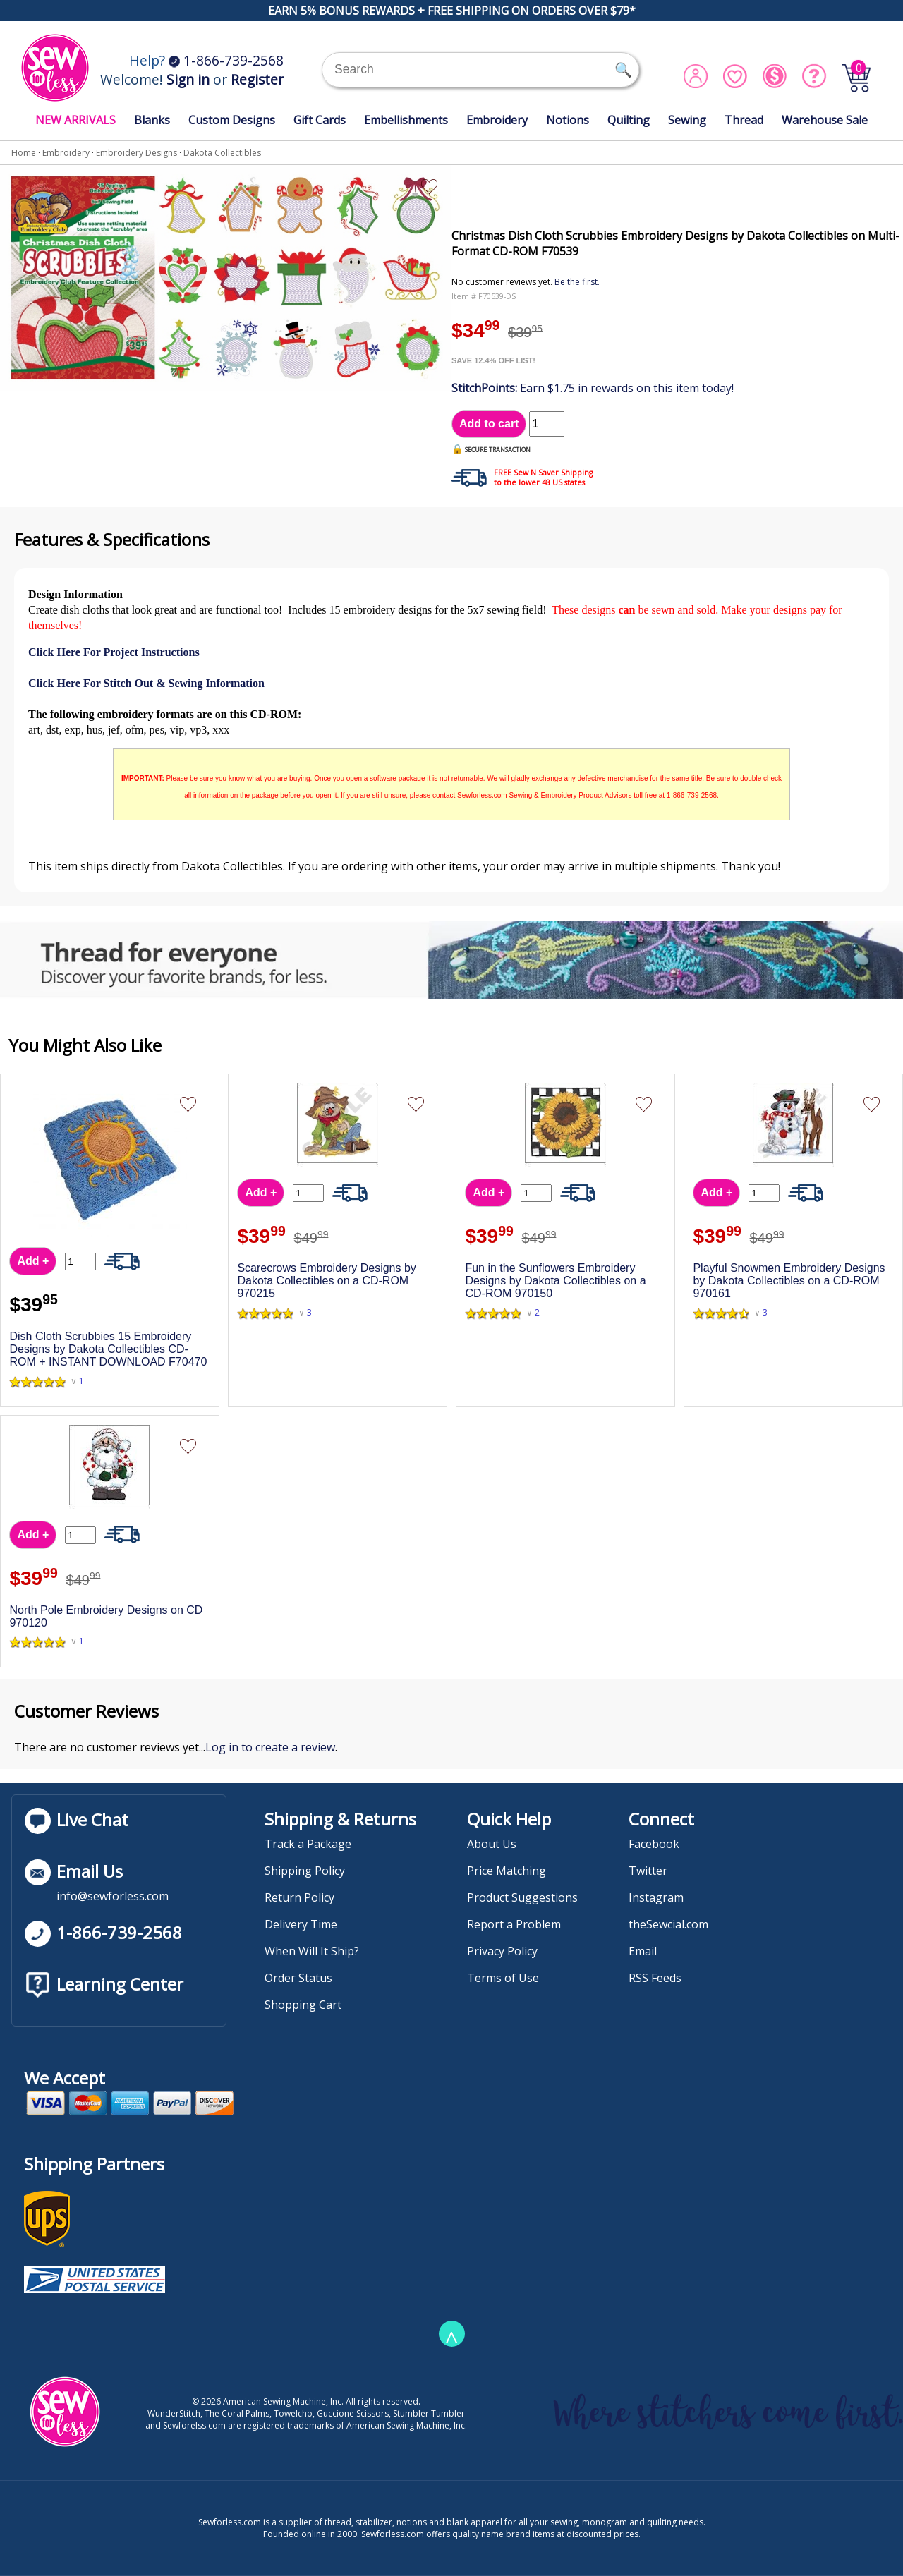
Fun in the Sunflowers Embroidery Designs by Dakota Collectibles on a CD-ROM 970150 (555, 1280)
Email (643, 1951)
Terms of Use (503, 1978)
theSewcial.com (668, 1924)
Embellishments (406, 120)
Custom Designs (231, 120)
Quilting (628, 120)
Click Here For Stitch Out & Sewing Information (146, 683)
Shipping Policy (305, 1870)
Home (23, 153)
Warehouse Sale (825, 120)
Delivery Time (301, 1924)
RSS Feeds (655, 1978)
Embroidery (497, 120)
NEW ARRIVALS (75, 120)
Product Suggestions (522, 1897)
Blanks (152, 120)
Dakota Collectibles (222, 153)
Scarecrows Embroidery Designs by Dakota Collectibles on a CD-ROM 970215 (326, 1280)
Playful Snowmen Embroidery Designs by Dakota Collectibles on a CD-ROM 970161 (789, 1280)
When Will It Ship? (312, 1951)
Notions (567, 120)
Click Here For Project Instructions (114, 652)
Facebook (654, 1844)
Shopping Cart (303, 2004)
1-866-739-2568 (226, 60)
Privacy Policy (502, 1951)
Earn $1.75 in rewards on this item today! (593, 388)
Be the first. (577, 282)
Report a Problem (514, 1924)
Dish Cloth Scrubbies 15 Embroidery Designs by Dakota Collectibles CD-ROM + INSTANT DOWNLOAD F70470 (108, 1349)
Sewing (687, 120)
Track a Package (308, 1844)
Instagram (656, 1897)
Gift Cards (319, 120)
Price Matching (506, 1870)
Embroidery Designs (136, 153)
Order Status (298, 1978)
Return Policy (299, 1897)
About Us (491, 1844)
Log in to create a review (270, 1747)
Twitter (648, 1870)
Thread (744, 120)
